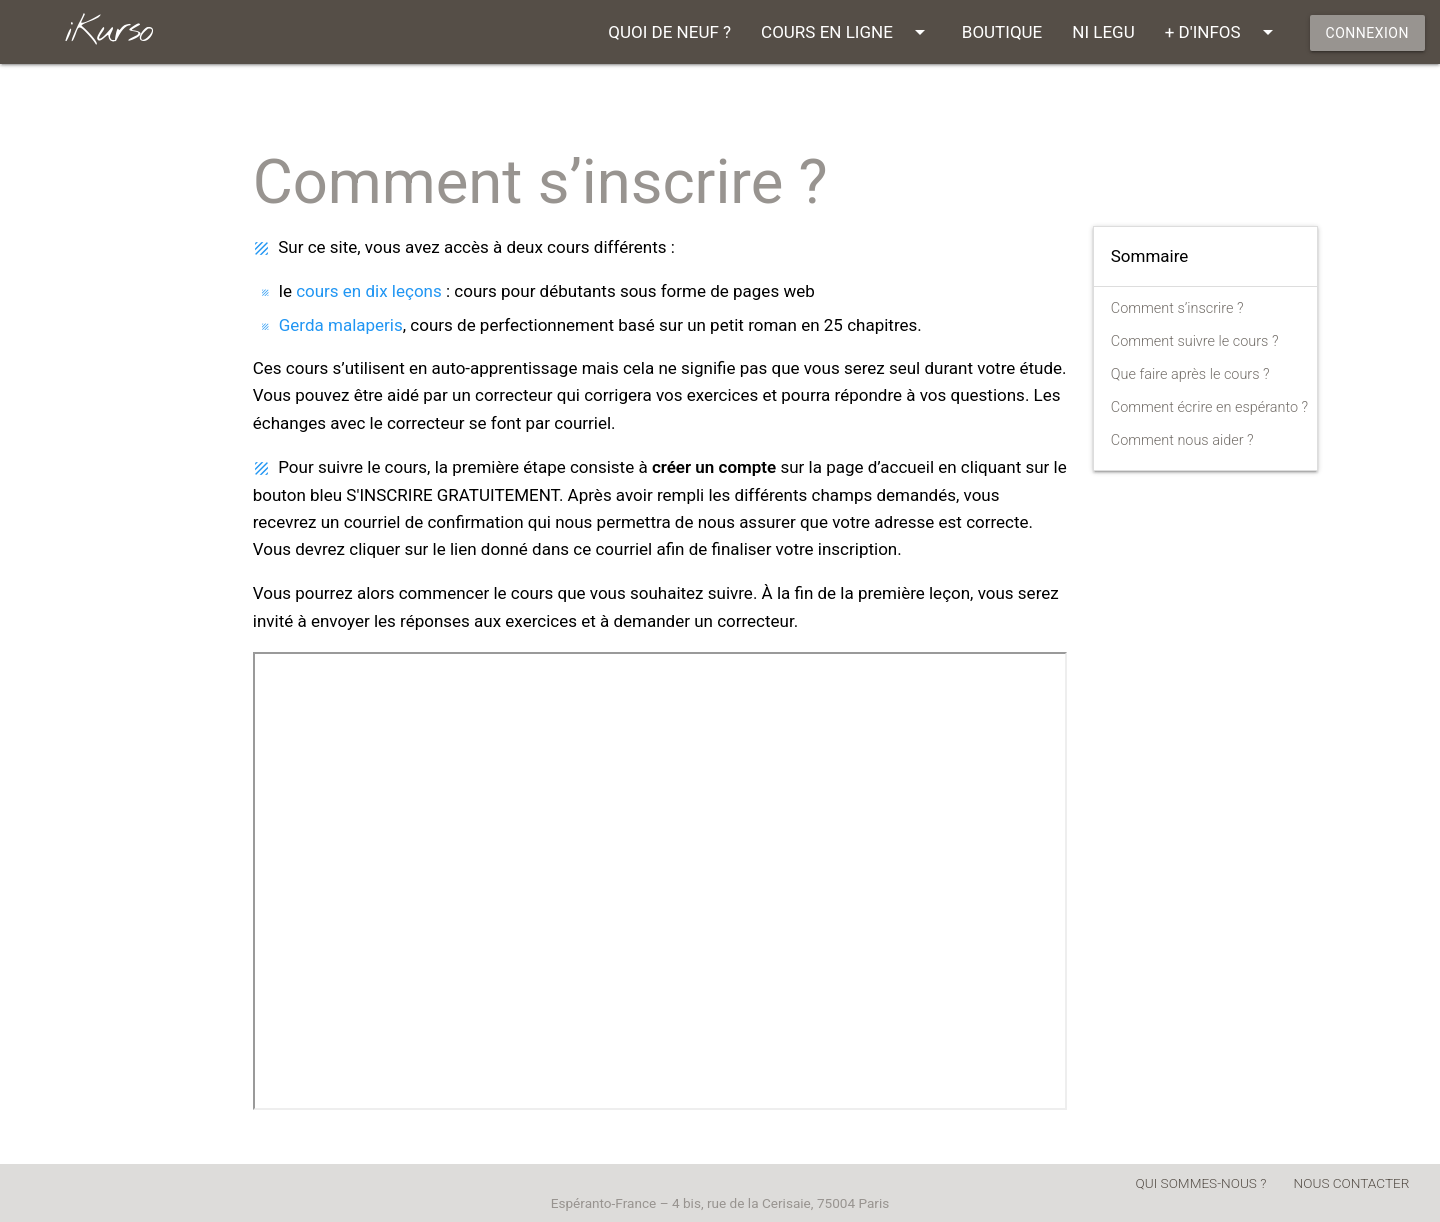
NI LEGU (1103, 32)
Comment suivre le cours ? (1195, 341)
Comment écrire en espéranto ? (1209, 407)
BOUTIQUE (1002, 32)
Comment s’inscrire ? (1177, 308)
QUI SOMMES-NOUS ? (1201, 1183)
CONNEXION (1367, 33)
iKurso (108, 31)
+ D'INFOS (1222, 32)
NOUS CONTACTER (1352, 1183)
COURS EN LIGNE (846, 32)
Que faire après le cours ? (1190, 374)
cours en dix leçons (369, 291)
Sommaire (1150, 256)
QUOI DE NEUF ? (669, 32)
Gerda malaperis (341, 325)
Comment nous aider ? (1182, 440)
